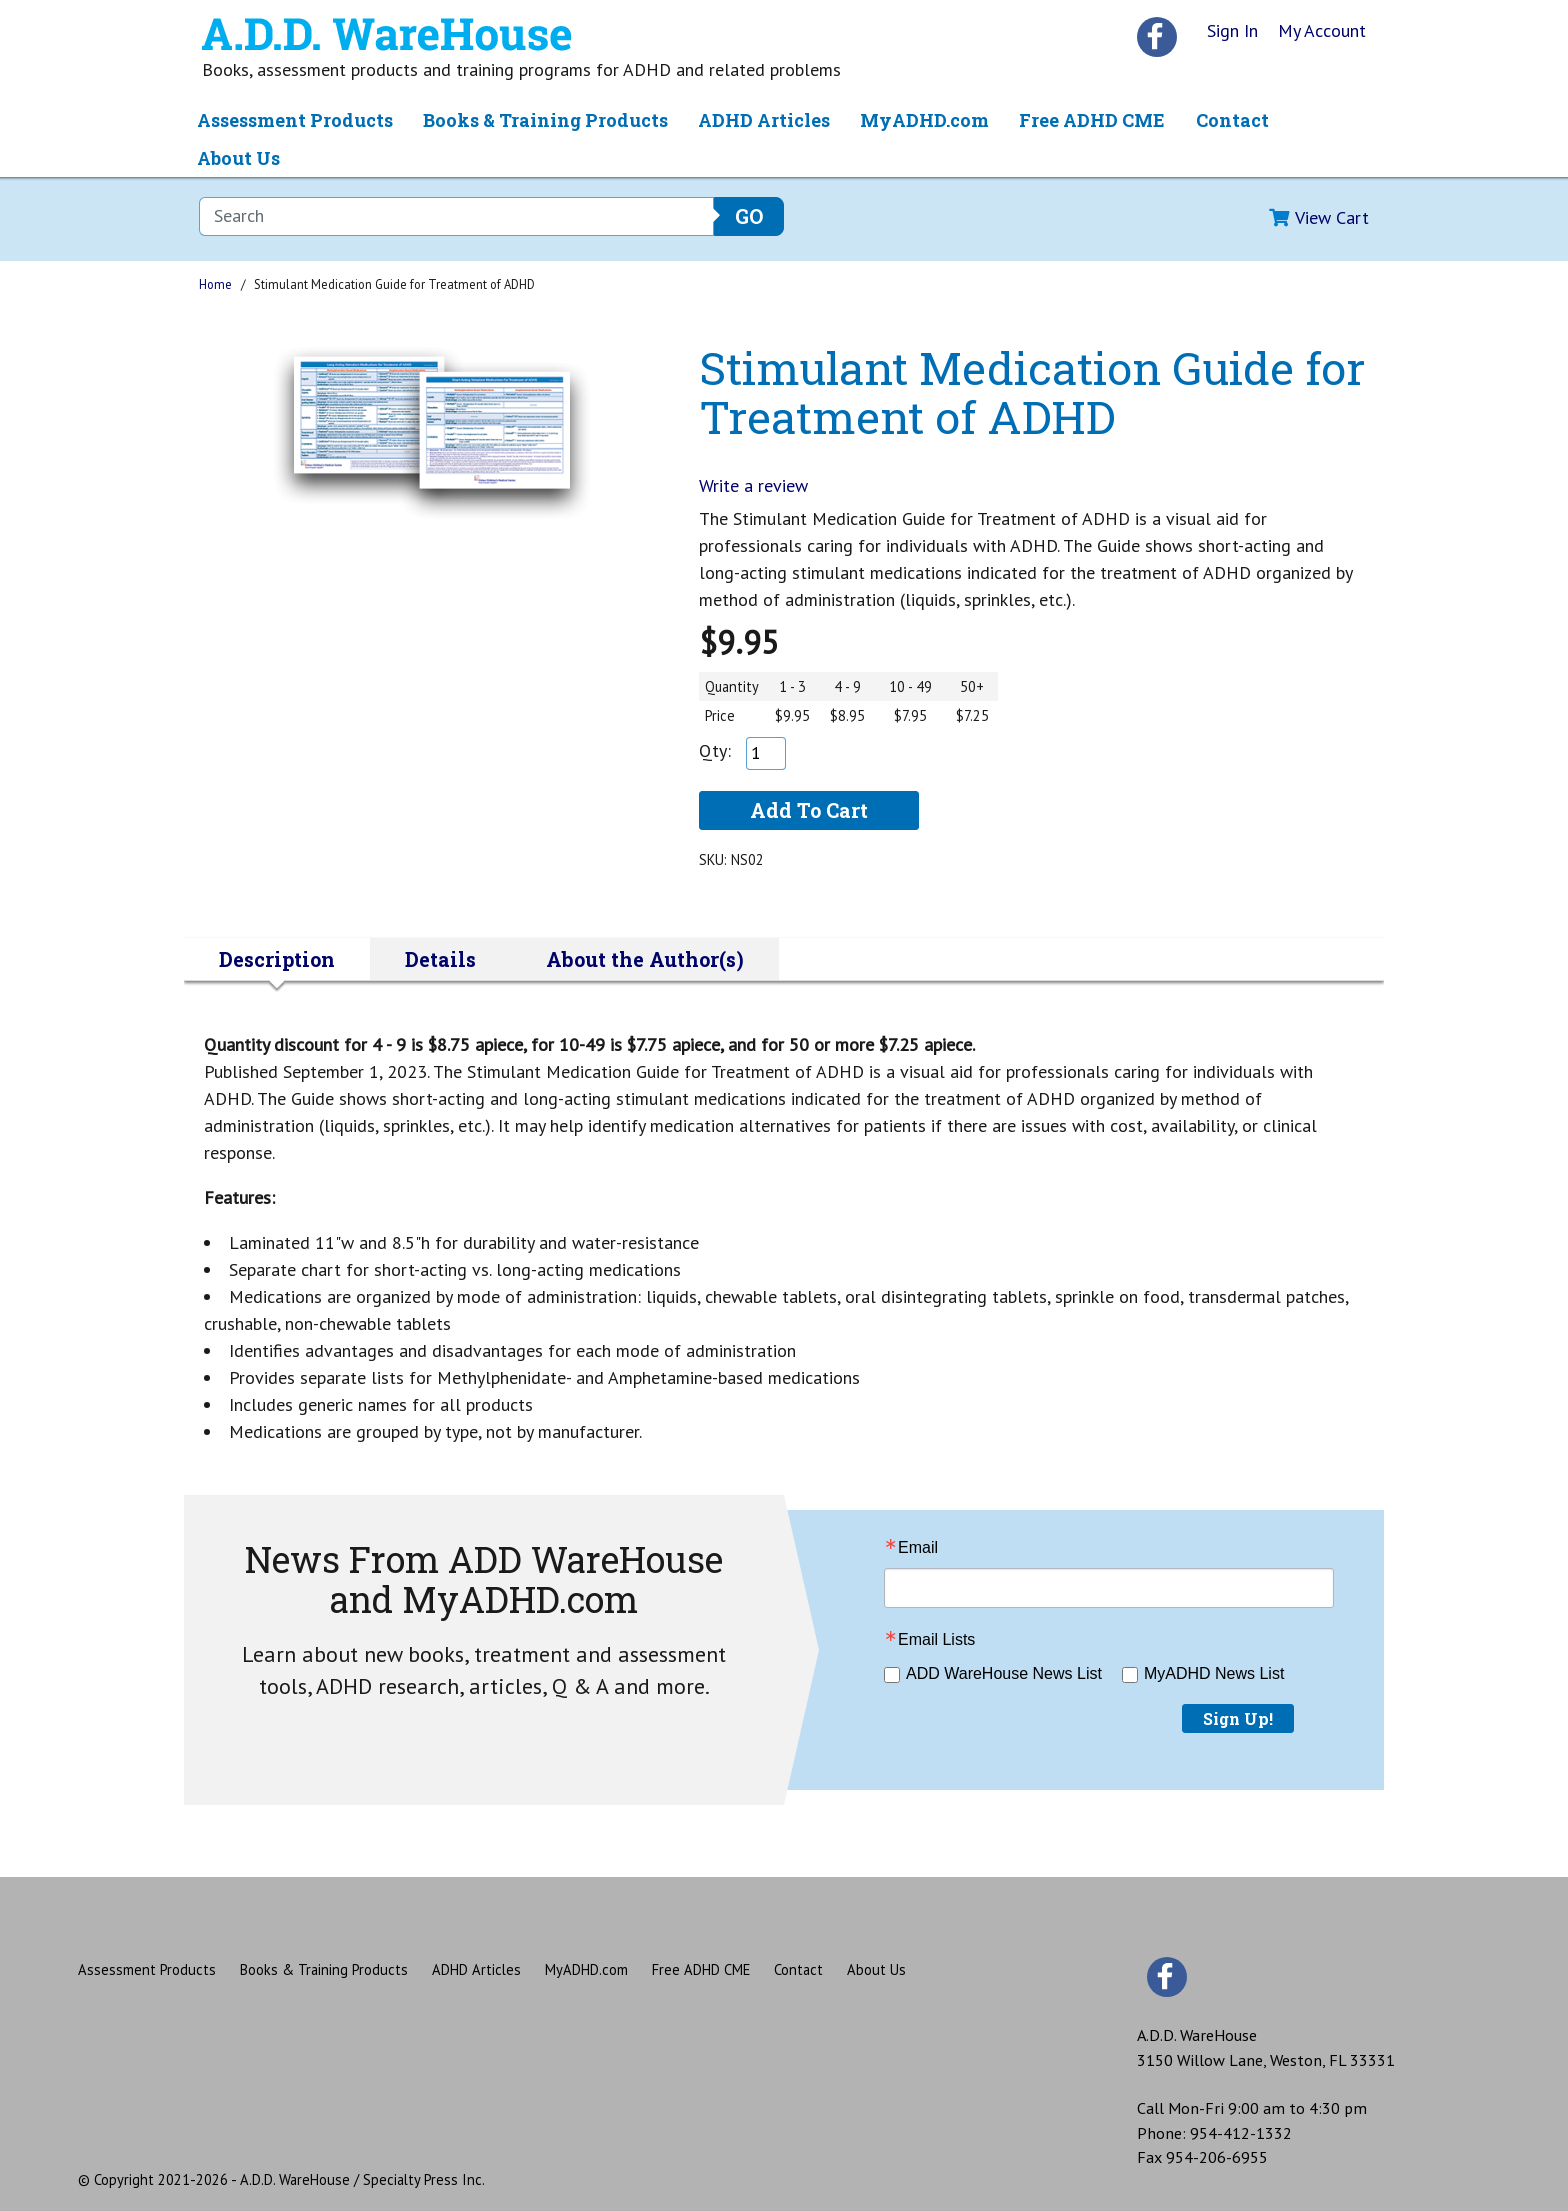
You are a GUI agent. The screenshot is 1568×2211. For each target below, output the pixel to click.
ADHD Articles (764, 120)
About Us (238, 158)
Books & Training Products (545, 120)
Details (440, 959)
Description (277, 959)
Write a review (753, 485)
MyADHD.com (924, 120)
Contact (1232, 120)
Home (215, 284)
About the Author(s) (645, 959)
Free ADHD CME (1092, 120)
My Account (1322, 30)
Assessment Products (295, 120)
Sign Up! (1238, 1718)
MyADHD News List (1214, 1673)
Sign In (1232, 30)
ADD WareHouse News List (1004, 1673)
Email (918, 1548)
